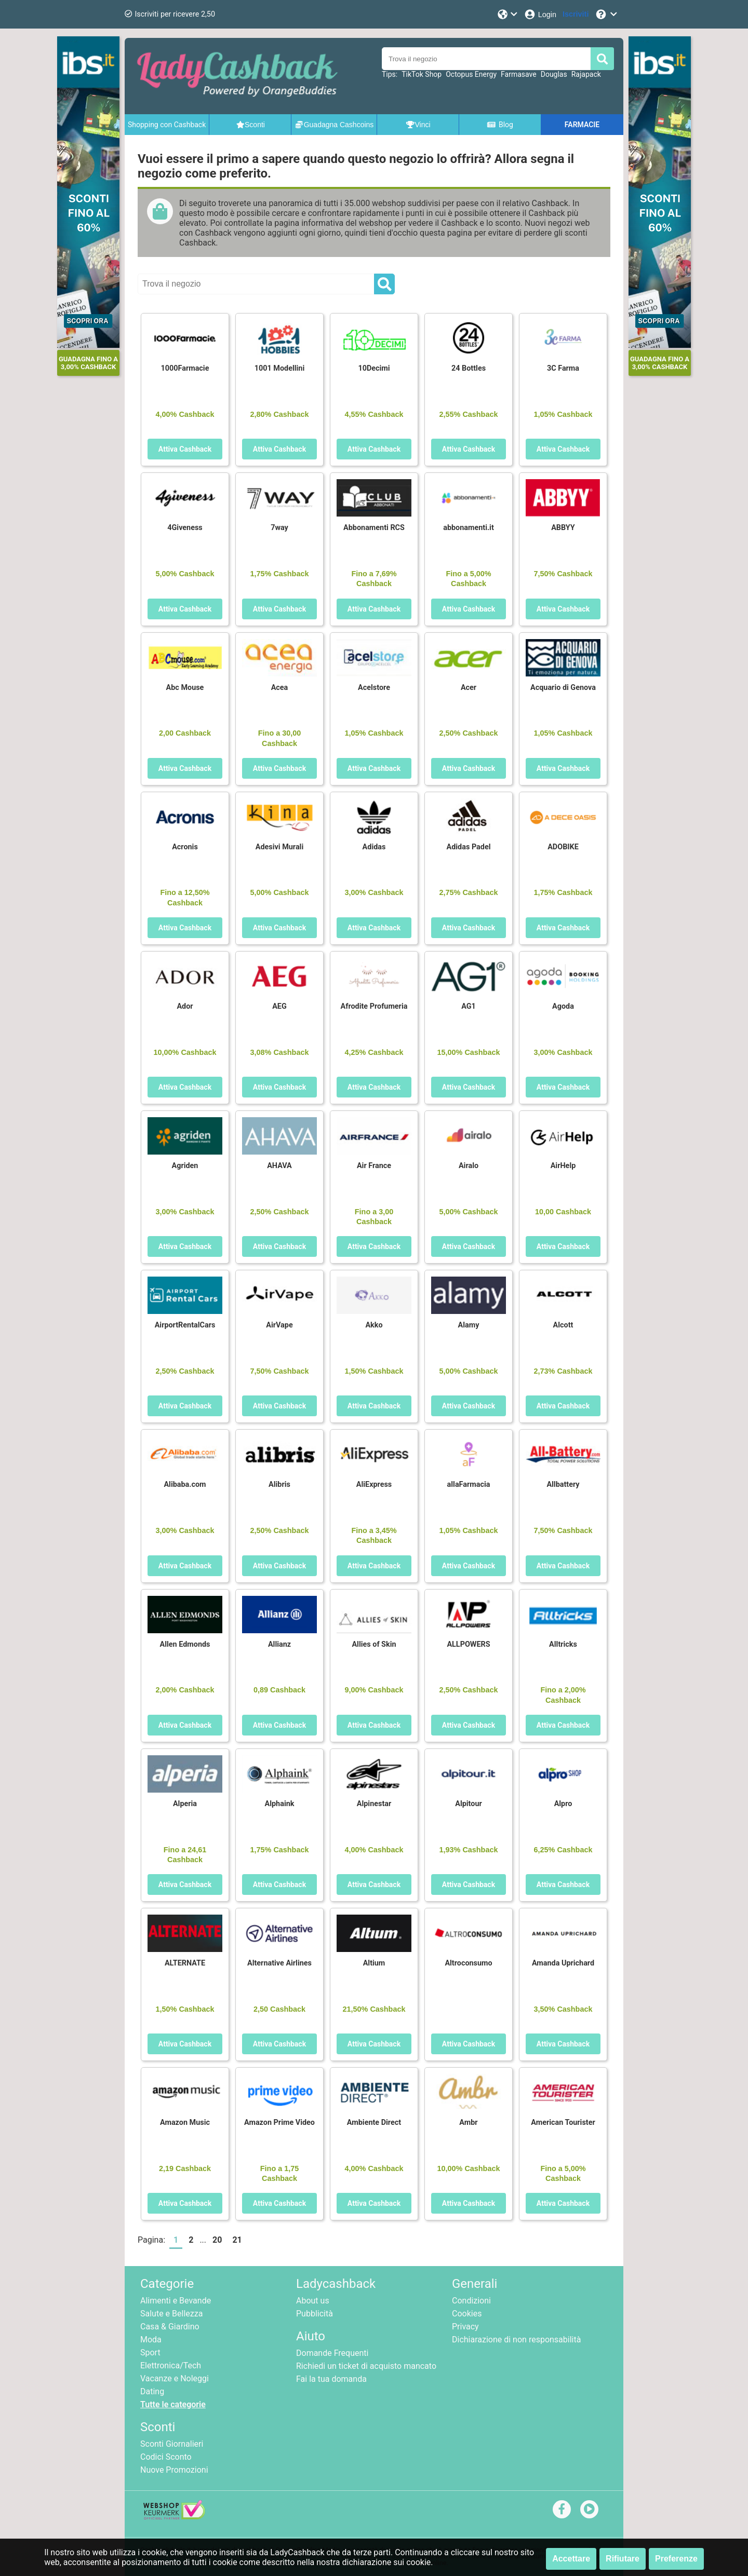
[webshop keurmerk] (174, 2516)
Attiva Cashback (184, 449)
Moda (151, 2339)
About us (312, 2301)
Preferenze (676, 2558)
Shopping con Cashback (167, 124)
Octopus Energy (471, 74)
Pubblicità (314, 2314)
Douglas (554, 74)
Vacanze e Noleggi (174, 2378)
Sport (150, 2352)
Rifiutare (622, 2558)
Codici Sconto (166, 2457)
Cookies (467, 2314)
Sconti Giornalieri (171, 2444)
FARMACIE (582, 124)
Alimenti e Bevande (175, 2301)
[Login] (540, 14)
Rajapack (586, 74)
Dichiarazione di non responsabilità (516, 2339)
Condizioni (471, 2301)
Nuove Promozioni (174, 2470)
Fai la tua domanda (331, 2379)
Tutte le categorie (173, 2404)
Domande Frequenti (332, 2353)
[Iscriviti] (576, 14)
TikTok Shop (422, 74)
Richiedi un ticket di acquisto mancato (366, 2366)
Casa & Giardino (169, 2326)
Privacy (465, 2326)
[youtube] (589, 2508)
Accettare (571, 2558)
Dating (152, 2391)
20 (217, 2240)
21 (237, 2240)
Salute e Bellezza (171, 2314)
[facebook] (562, 2508)
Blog (500, 124)
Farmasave (519, 74)
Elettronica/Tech (170, 2365)
